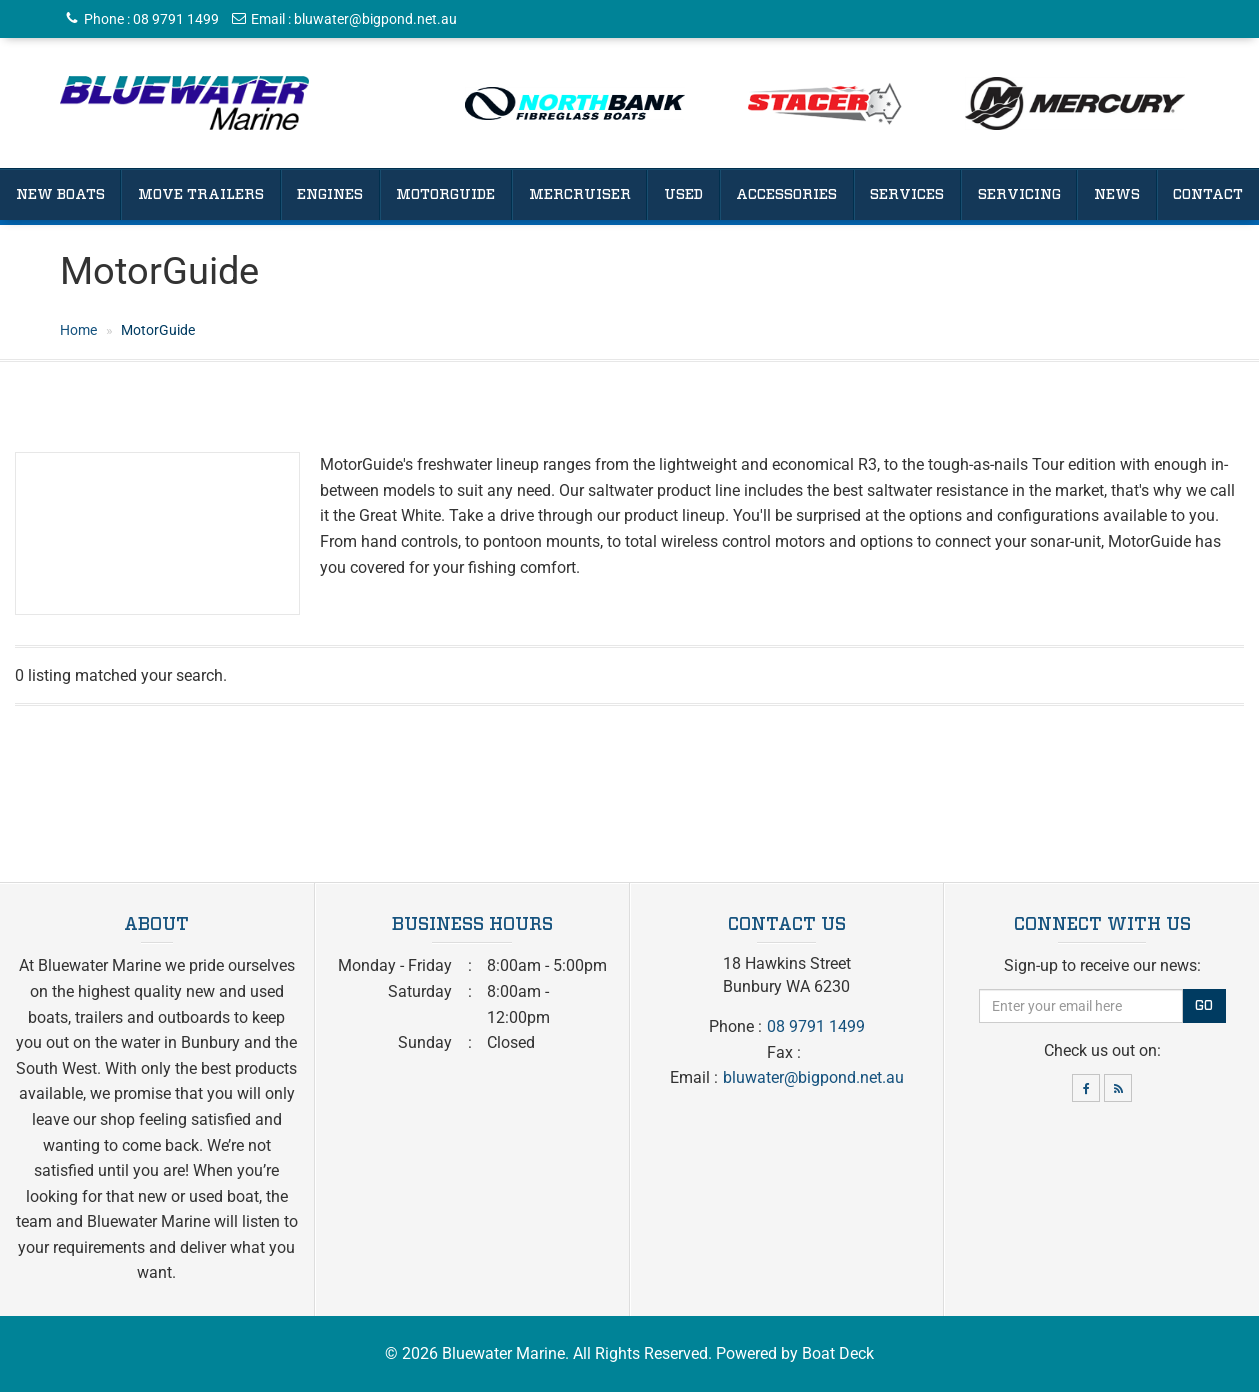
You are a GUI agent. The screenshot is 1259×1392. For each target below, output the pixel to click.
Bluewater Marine (503, 1353)
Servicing (1019, 195)
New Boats (60, 195)
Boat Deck (838, 1353)
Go (1204, 1006)
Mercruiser (580, 195)
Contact (1208, 195)
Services (907, 195)
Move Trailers (201, 195)
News (1117, 195)
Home (78, 330)
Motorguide (445, 195)
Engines (330, 195)
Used (683, 195)
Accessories (786, 195)
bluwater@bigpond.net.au (375, 19)
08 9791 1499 (176, 19)
